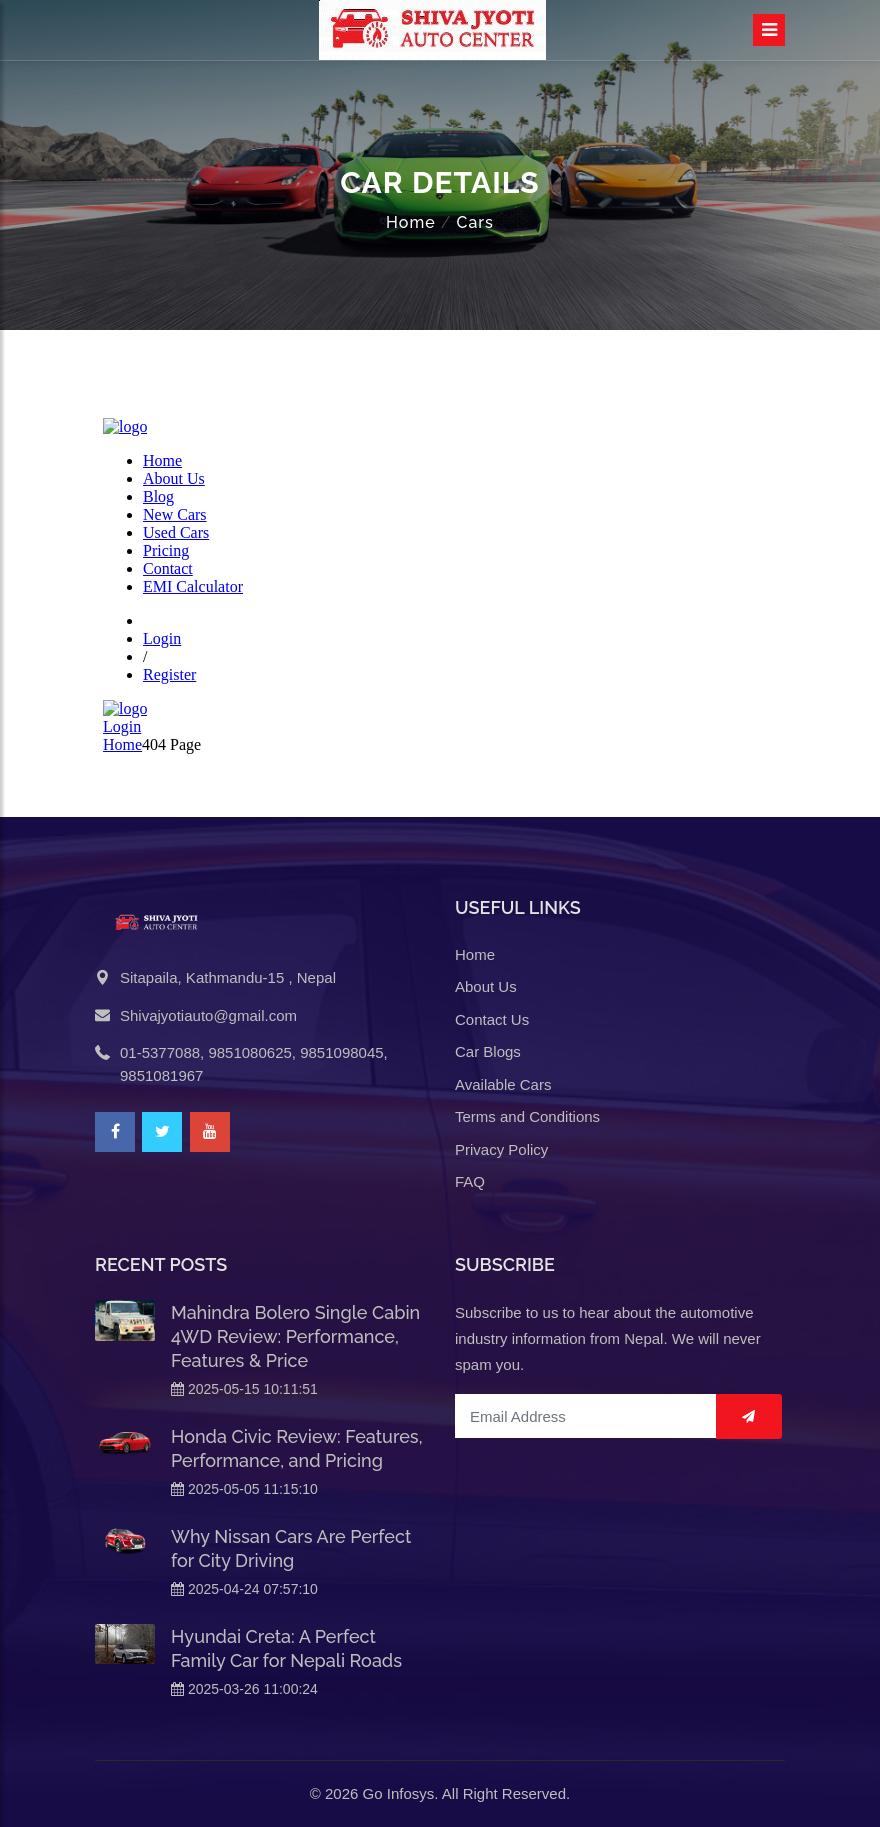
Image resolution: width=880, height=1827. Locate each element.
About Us (486, 986)
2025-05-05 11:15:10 (244, 1489)
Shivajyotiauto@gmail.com (208, 1015)
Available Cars (503, 1084)
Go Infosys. (401, 1793)
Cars (474, 222)
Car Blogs (488, 1051)
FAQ (470, 1181)
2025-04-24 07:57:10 (244, 1589)
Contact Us (492, 1019)
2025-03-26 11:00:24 (244, 1689)
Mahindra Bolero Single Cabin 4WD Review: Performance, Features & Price (295, 1336)
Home (411, 222)
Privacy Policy (501, 1149)
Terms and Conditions (527, 1116)
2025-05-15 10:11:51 (244, 1389)
